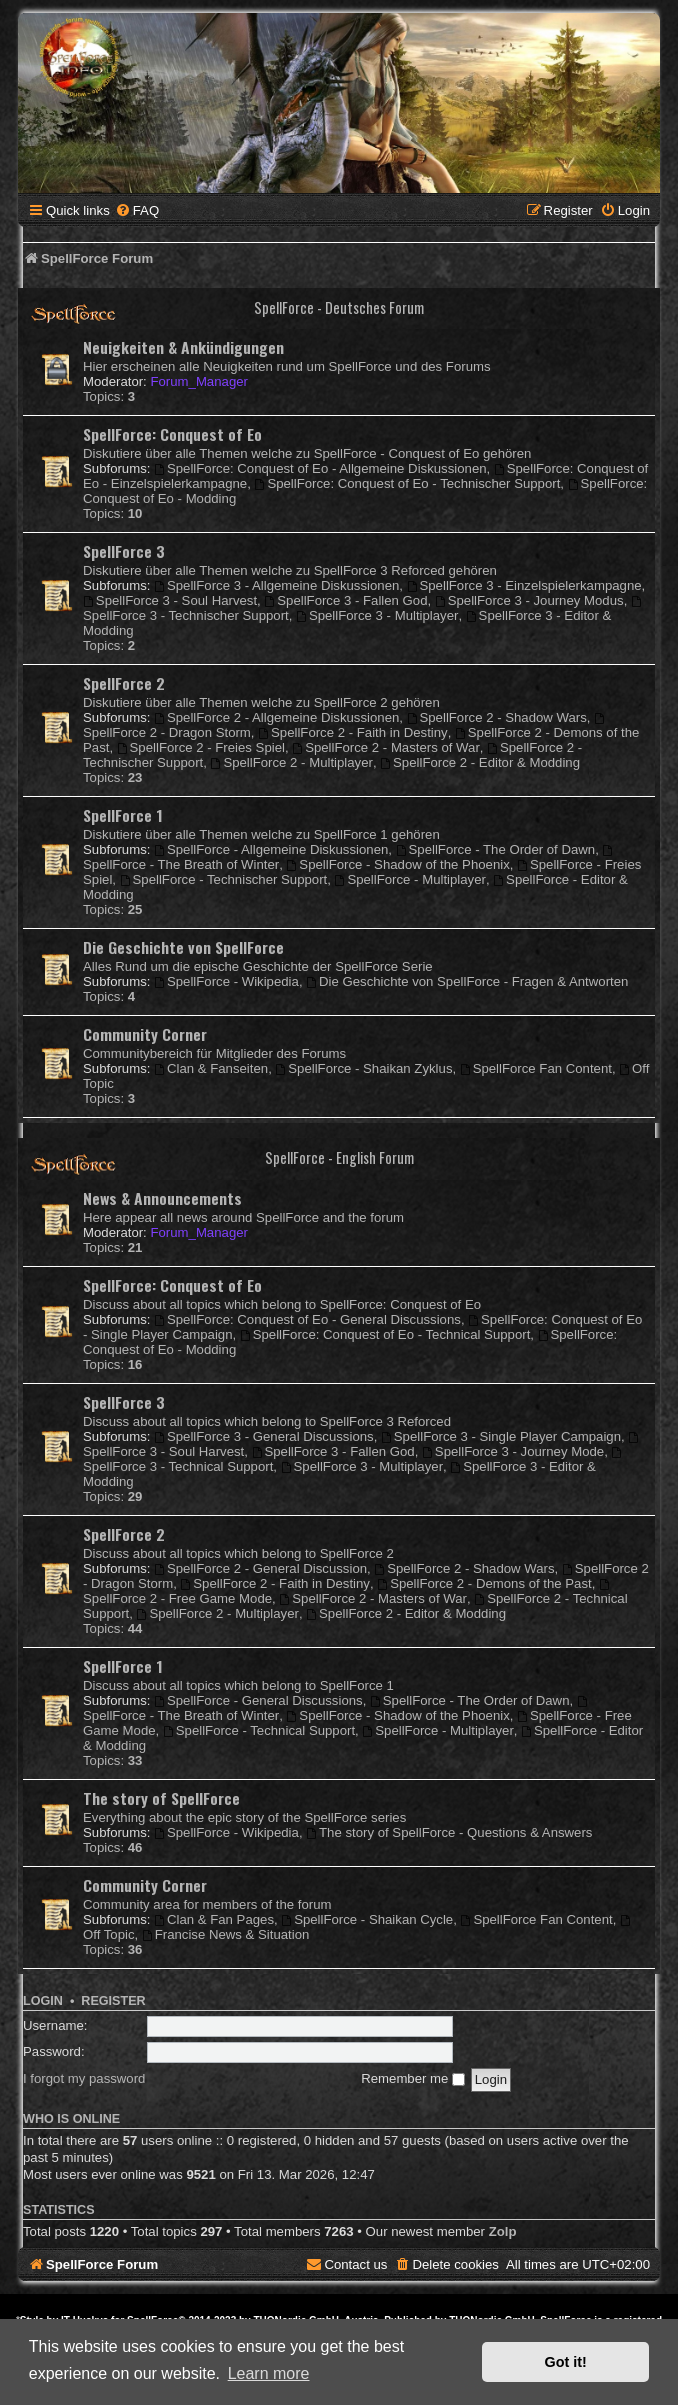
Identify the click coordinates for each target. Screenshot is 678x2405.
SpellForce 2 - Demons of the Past (484, 1583)
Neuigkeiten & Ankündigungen (183, 347)
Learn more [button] (269, 2373)
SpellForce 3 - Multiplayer (377, 615)
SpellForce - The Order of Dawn (496, 849)
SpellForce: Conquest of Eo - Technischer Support (408, 483)
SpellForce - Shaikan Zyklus (363, 1068)
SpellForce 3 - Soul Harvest (170, 600)
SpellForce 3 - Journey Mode (513, 1451)
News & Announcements (162, 1198)
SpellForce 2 (124, 683)
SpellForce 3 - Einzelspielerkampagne (524, 585)
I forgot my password (84, 2078)
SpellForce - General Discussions (258, 1700)
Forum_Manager (198, 381)
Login (43, 2001)
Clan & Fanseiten (211, 1068)
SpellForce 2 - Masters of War (386, 747)
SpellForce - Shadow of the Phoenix (398, 864)
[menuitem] (137, 210)
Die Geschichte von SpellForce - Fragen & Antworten (467, 981)
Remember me (413, 2078)
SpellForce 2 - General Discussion (260, 1568)
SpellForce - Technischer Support (224, 879)
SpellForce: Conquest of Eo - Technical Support (385, 1334)
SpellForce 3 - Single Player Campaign (501, 1436)
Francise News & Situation (226, 1934)
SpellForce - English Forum (339, 1157)
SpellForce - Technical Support (259, 1730)
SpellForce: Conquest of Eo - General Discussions (307, 1319)
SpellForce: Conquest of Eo (172, 434)
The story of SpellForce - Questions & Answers (449, 1832)
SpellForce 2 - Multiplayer (292, 762)
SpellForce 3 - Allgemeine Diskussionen (276, 585)
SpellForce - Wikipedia (226, 981)
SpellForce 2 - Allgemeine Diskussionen (276, 717)
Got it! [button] (566, 2362)
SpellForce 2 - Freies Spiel (201, 747)
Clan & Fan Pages (214, 1919)
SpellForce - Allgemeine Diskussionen (271, 849)
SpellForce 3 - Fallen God (345, 600)
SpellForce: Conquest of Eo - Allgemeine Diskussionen (320, 468)
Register (113, 2001)
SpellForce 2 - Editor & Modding (480, 762)
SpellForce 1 (123, 815)
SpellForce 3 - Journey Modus (529, 600)
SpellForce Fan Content (536, 1068)
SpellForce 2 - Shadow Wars (497, 717)
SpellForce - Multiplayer (410, 879)
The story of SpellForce (161, 1798)
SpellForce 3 (124, 551)
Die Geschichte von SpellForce (183, 947)
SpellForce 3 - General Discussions (264, 1436)
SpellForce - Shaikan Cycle (367, 1919)
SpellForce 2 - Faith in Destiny (352, 732)
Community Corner (145, 1034)
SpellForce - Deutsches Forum (339, 307)
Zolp (503, 2231)
